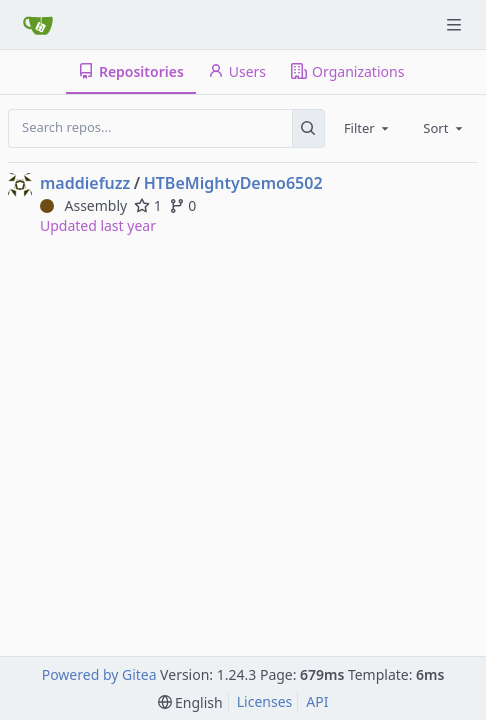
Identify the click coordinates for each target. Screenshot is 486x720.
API (317, 701)
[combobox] (368, 128)
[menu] (190, 702)
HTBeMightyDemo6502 (233, 183)
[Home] (38, 25)
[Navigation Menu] (456, 24)
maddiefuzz (85, 183)
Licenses (265, 701)
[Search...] (308, 128)
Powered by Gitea (99, 674)
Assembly (83, 205)
